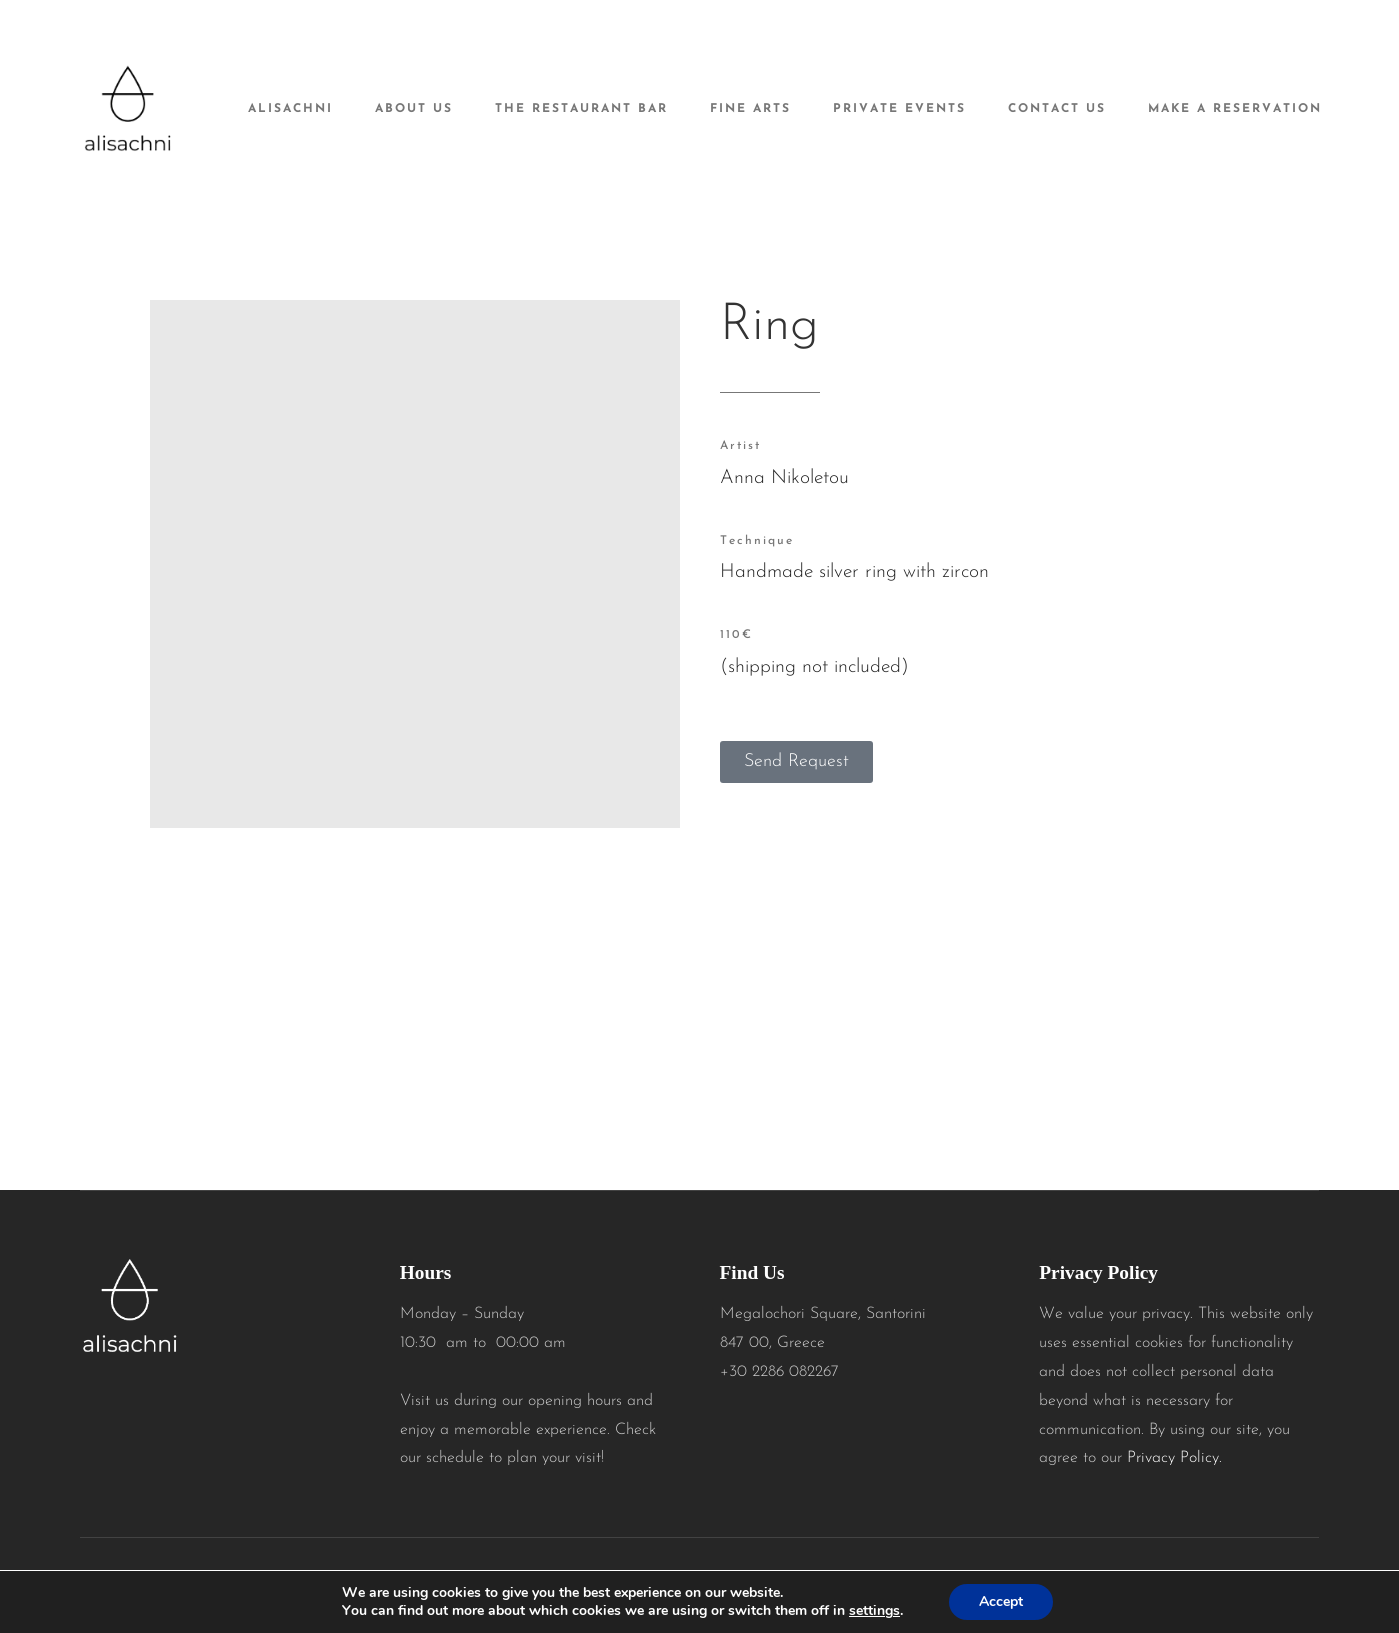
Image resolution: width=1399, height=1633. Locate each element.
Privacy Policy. (1174, 1458)
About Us (414, 109)
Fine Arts (750, 109)
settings (874, 1611)
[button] (796, 762)
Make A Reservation (1235, 109)
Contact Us (1057, 109)
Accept (1001, 1601)
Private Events (899, 109)
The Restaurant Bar (581, 109)
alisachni (290, 109)
